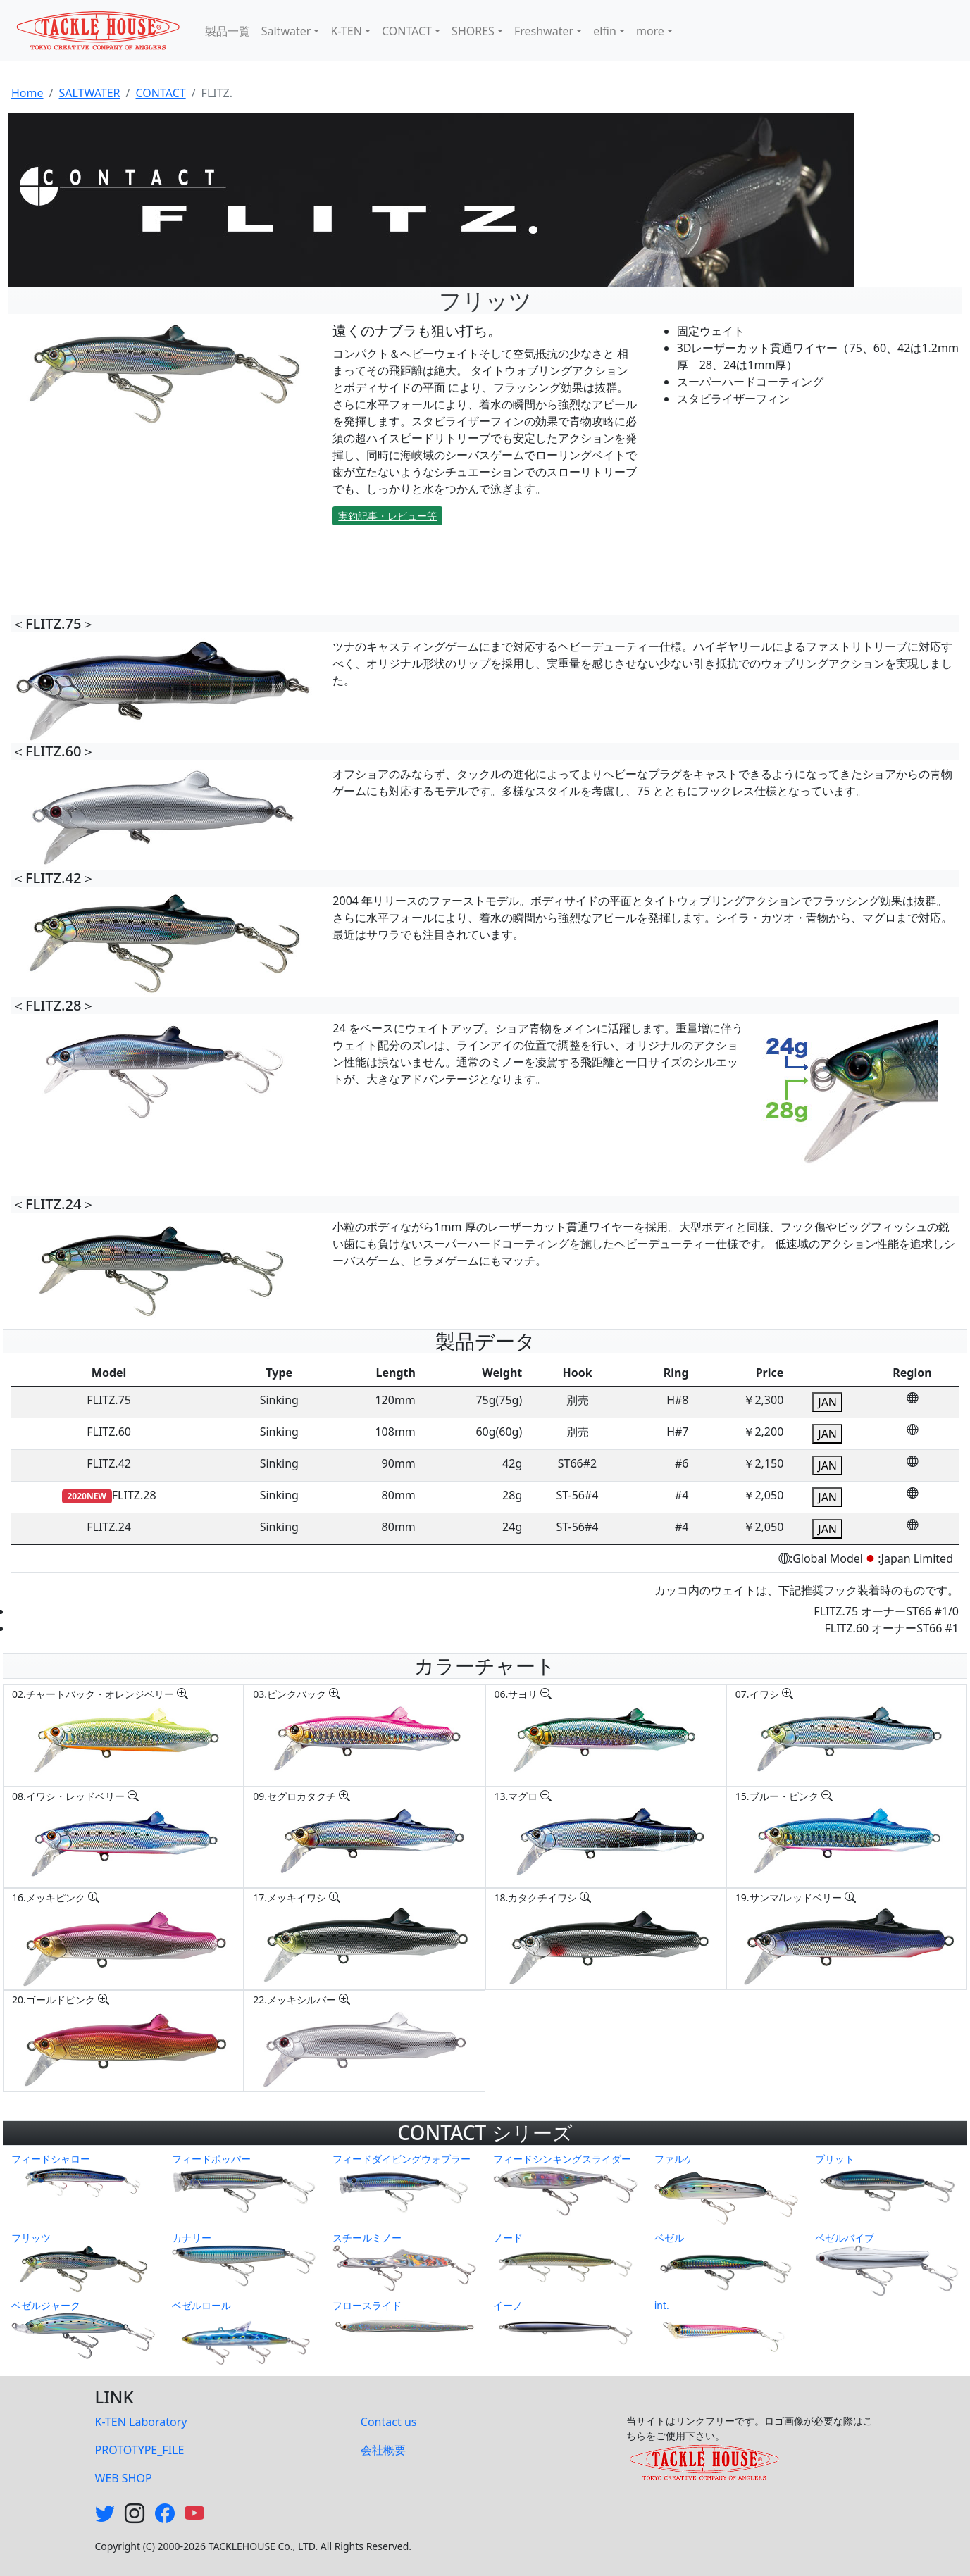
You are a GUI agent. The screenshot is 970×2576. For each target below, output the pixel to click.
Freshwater (543, 31)
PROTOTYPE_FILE (140, 2450)
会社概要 (383, 2450)
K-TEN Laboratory (141, 2422)
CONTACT (407, 31)
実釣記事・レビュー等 (387, 516)
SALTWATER (89, 93)
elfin (604, 31)
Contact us (389, 2422)
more (650, 31)
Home (27, 93)
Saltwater (286, 31)
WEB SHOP (123, 2478)
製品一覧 (227, 31)
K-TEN (345, 31)
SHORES (473, 31)
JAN (827, 1402)
